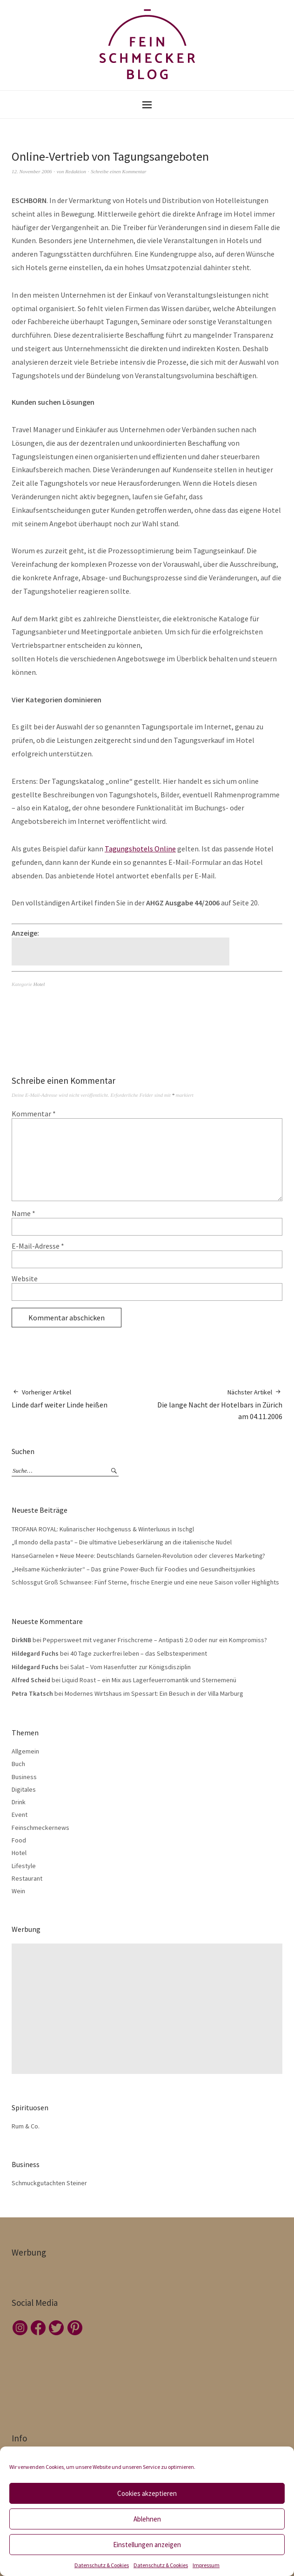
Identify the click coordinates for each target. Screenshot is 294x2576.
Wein (18, 1891)
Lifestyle (24, 1866)
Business (24, 1777)
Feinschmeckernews (40, 1827)
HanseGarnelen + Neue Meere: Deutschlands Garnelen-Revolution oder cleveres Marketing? (138, 1555)
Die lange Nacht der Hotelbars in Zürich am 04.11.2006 (214, 1404)
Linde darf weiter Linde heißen (59, 1398)
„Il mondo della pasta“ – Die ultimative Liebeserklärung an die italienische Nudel (122, 1542)
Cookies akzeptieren (147, 2493)
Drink (19, 1802)
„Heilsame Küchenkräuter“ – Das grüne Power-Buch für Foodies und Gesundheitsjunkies (133, 1569)
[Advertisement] (122, 951)
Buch (18, 1764)
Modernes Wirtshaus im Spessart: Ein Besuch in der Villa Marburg (154, 1693)
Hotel (39, 984)
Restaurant (27, 1878)
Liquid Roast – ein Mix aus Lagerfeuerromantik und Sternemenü (149, 1680)
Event (19, 1814)
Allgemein (25, 1751)
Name (23, 1213)
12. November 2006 (32, 171)
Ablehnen (147, 2519)
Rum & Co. (26, 2126)
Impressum (206, 2565)
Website (25, 1278)
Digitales (24, 1789)
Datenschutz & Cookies (101, 2565)
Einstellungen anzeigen (147, 2544)
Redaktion (75, 171)
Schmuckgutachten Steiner (49, 2183)
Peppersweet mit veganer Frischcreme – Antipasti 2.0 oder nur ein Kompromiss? (155, 1640)
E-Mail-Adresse (38, 1246)
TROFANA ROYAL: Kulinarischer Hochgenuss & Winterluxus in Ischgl (103, 1529)
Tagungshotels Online (140, 848)
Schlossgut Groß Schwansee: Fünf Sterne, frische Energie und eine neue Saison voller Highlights (145, 1582)
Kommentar (34, 1113)
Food (19, 1840)
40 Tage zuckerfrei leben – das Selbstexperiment (138, 1653)
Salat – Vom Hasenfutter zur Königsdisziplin (130, 1667)
